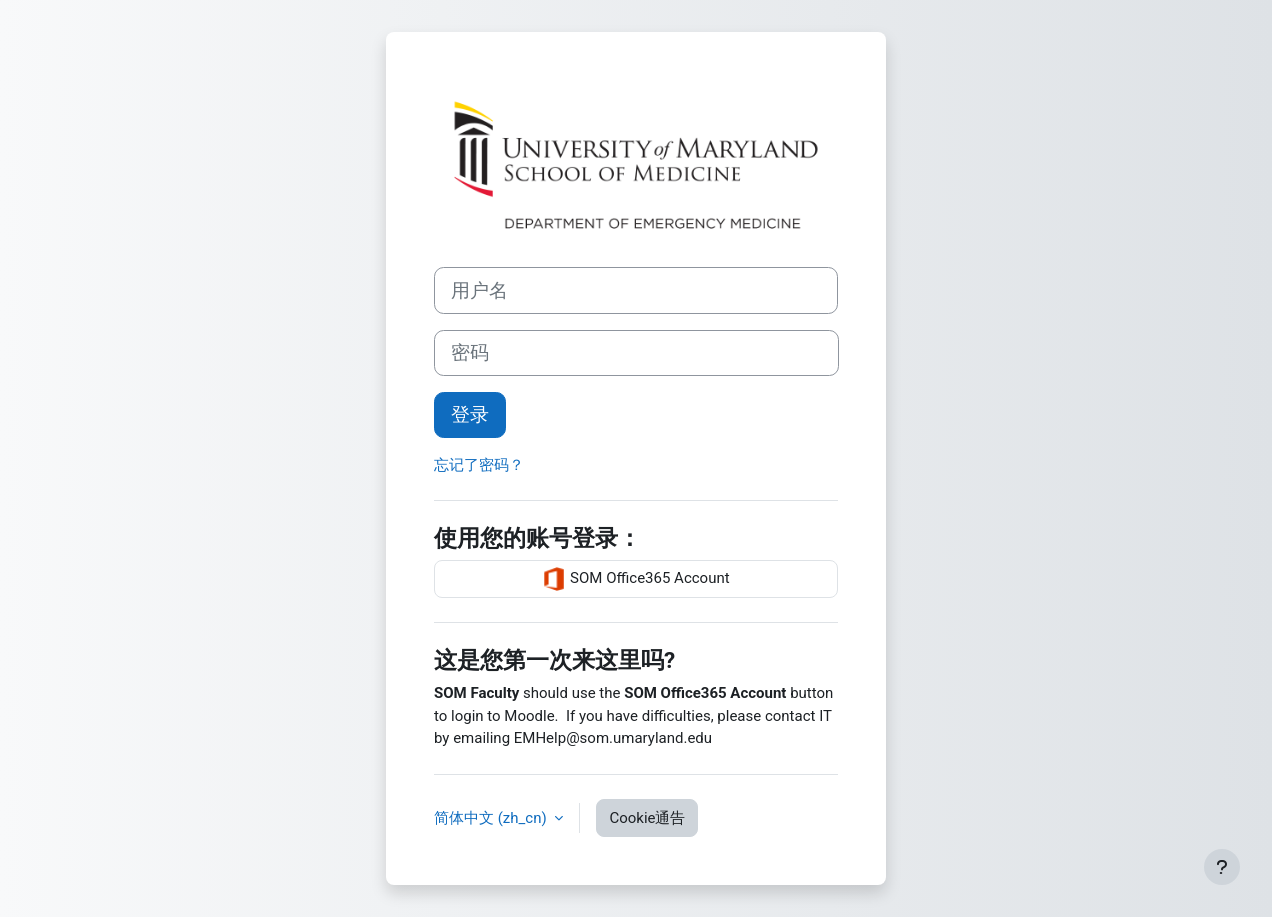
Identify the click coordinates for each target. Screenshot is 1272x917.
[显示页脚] (1222, 867)
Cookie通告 (647, 818)
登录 (470, 415)
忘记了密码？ (479, 465)
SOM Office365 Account (635, 579)
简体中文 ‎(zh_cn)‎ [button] (492, 818)
